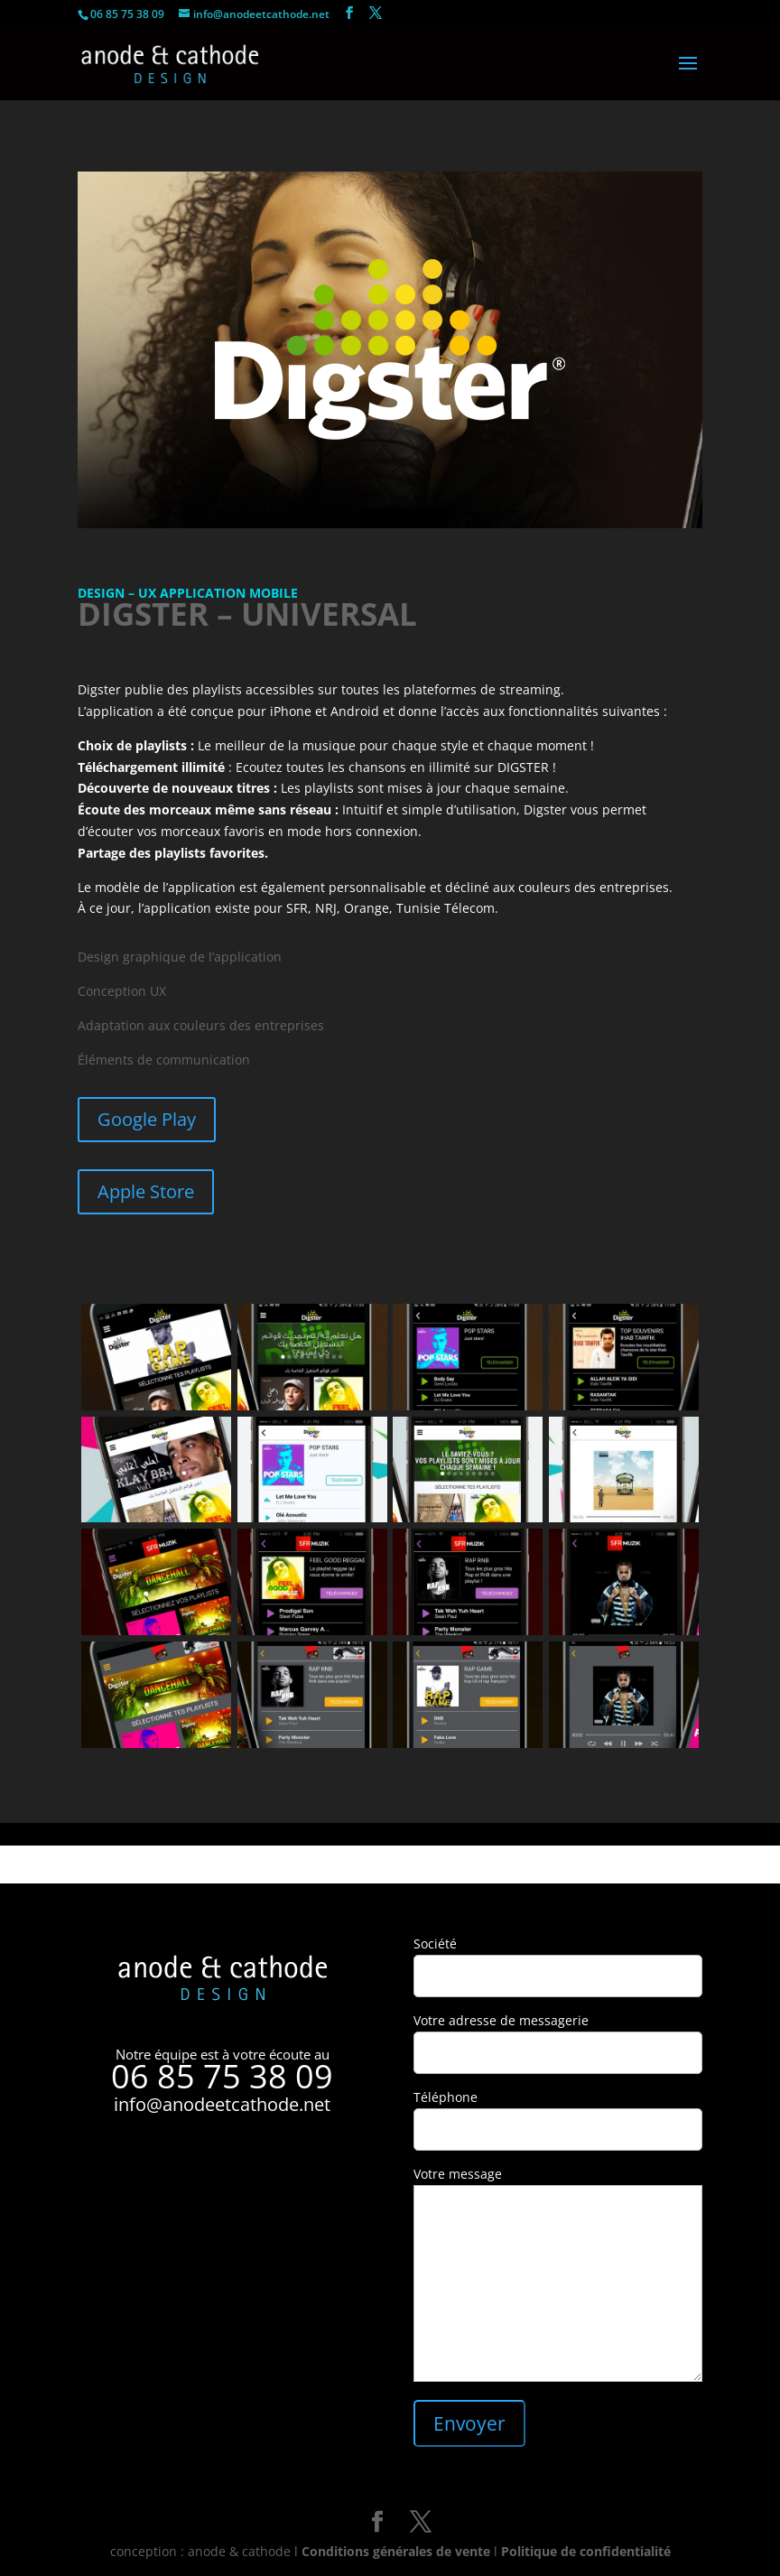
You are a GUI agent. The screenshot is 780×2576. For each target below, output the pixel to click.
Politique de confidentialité (586, 2551)
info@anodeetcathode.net (222, 2104)
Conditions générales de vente (396, 2551)
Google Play (147, 1119)
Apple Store (146, 1191)
